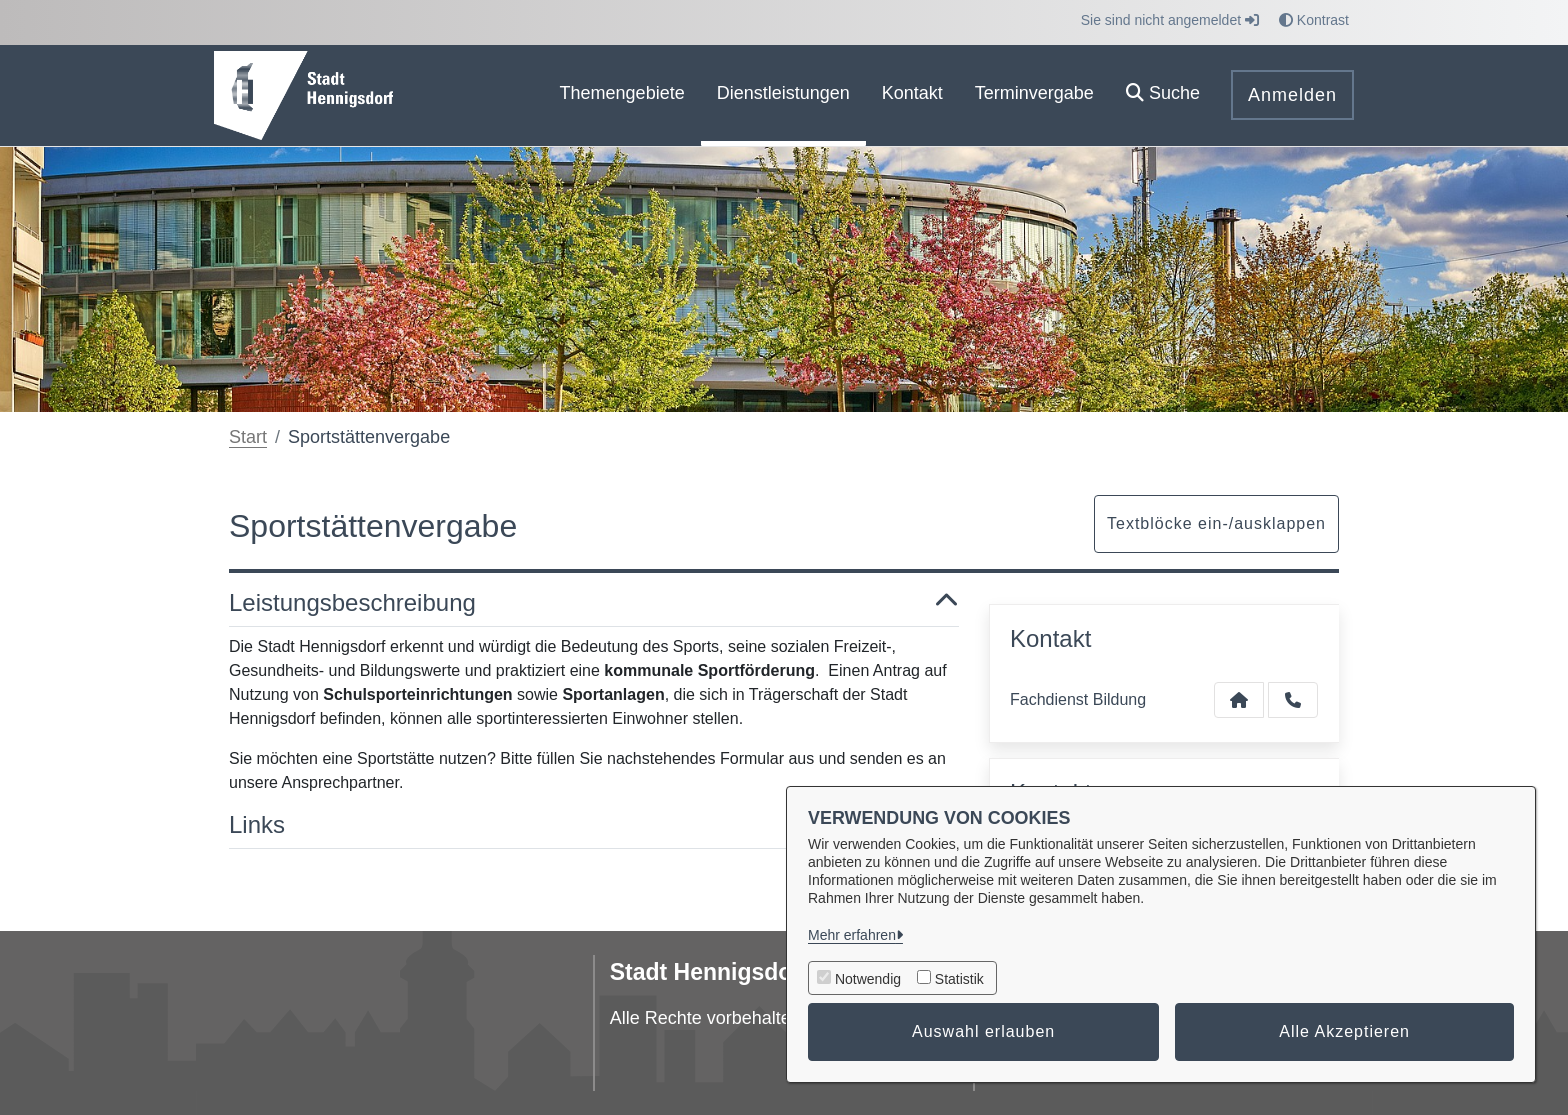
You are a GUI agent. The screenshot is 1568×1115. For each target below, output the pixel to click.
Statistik (959, 979)
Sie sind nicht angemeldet (1170, 20)
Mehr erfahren (852, 935)
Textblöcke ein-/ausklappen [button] (1216, 523)
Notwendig (868, 979)
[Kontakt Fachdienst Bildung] (1239, 700)
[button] (1163, 95)
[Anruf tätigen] (1293, 700)
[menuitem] (622, 95)
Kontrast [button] (1314, 20)
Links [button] (594, 825)
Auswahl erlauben (983, 1031)
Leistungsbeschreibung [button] (594, 603)
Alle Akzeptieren (1344, 1031)
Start (248, 437)
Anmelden (1292, 95)
